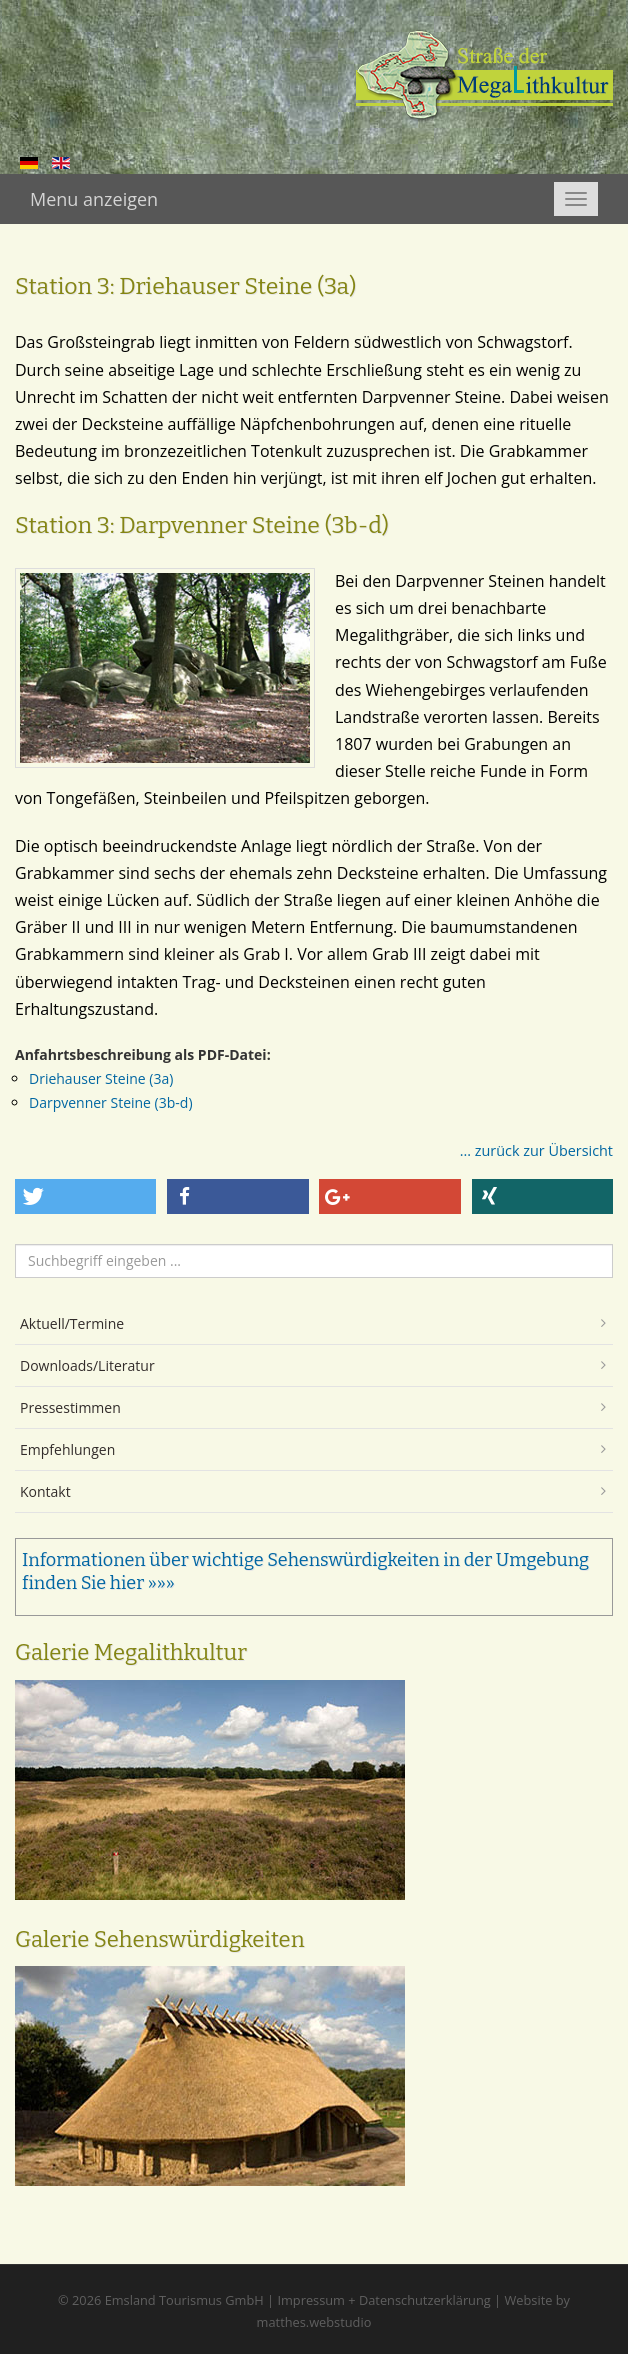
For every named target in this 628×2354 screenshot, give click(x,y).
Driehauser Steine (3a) (101, 1078)
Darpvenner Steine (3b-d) (111, 1102)
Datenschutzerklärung (425, 2300)
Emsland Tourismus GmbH (184, 2300)
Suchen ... (15, 1244)
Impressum (311, 2300)
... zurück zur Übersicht (536, 1150)
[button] (85, 1196)
